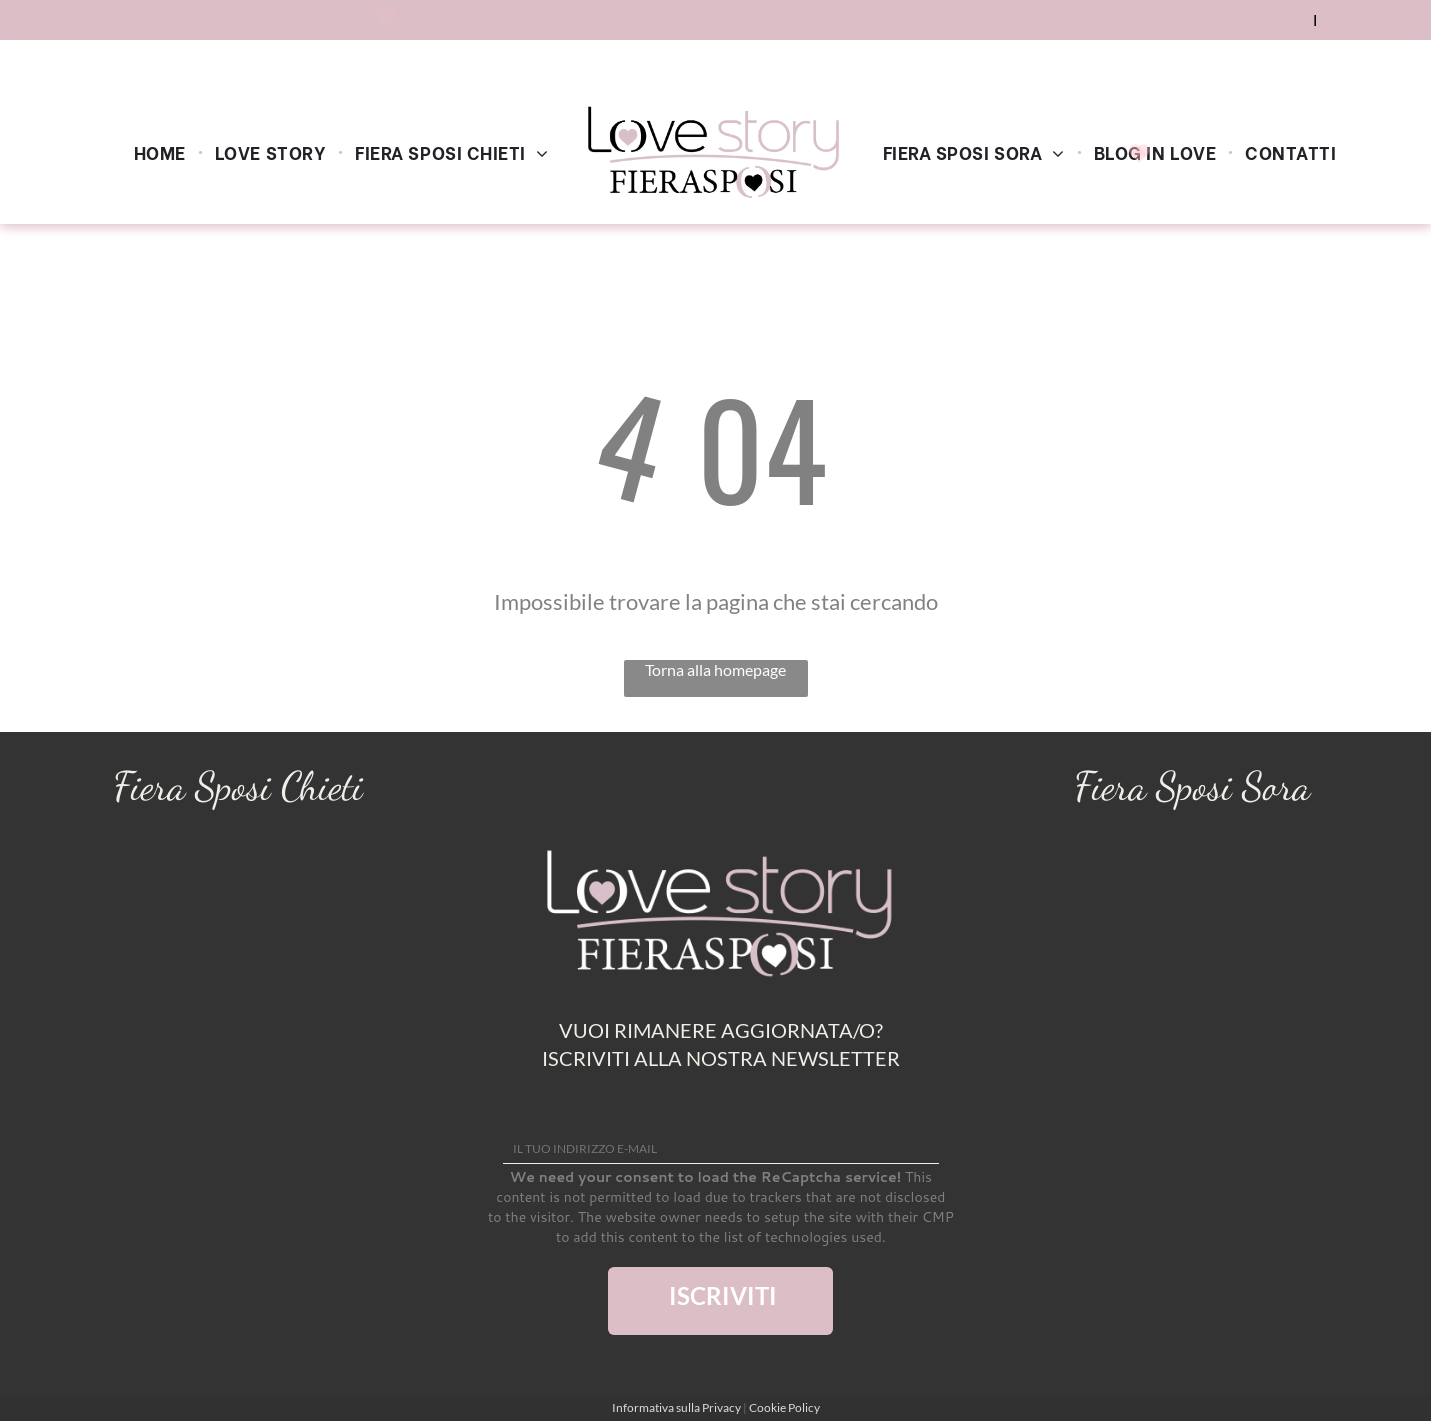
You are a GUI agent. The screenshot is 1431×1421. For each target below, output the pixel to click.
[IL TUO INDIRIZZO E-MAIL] (721, 1149)
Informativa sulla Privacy (676, 1407)
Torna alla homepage (715, 669)
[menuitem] (162, 151)
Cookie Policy (784, 1407)
